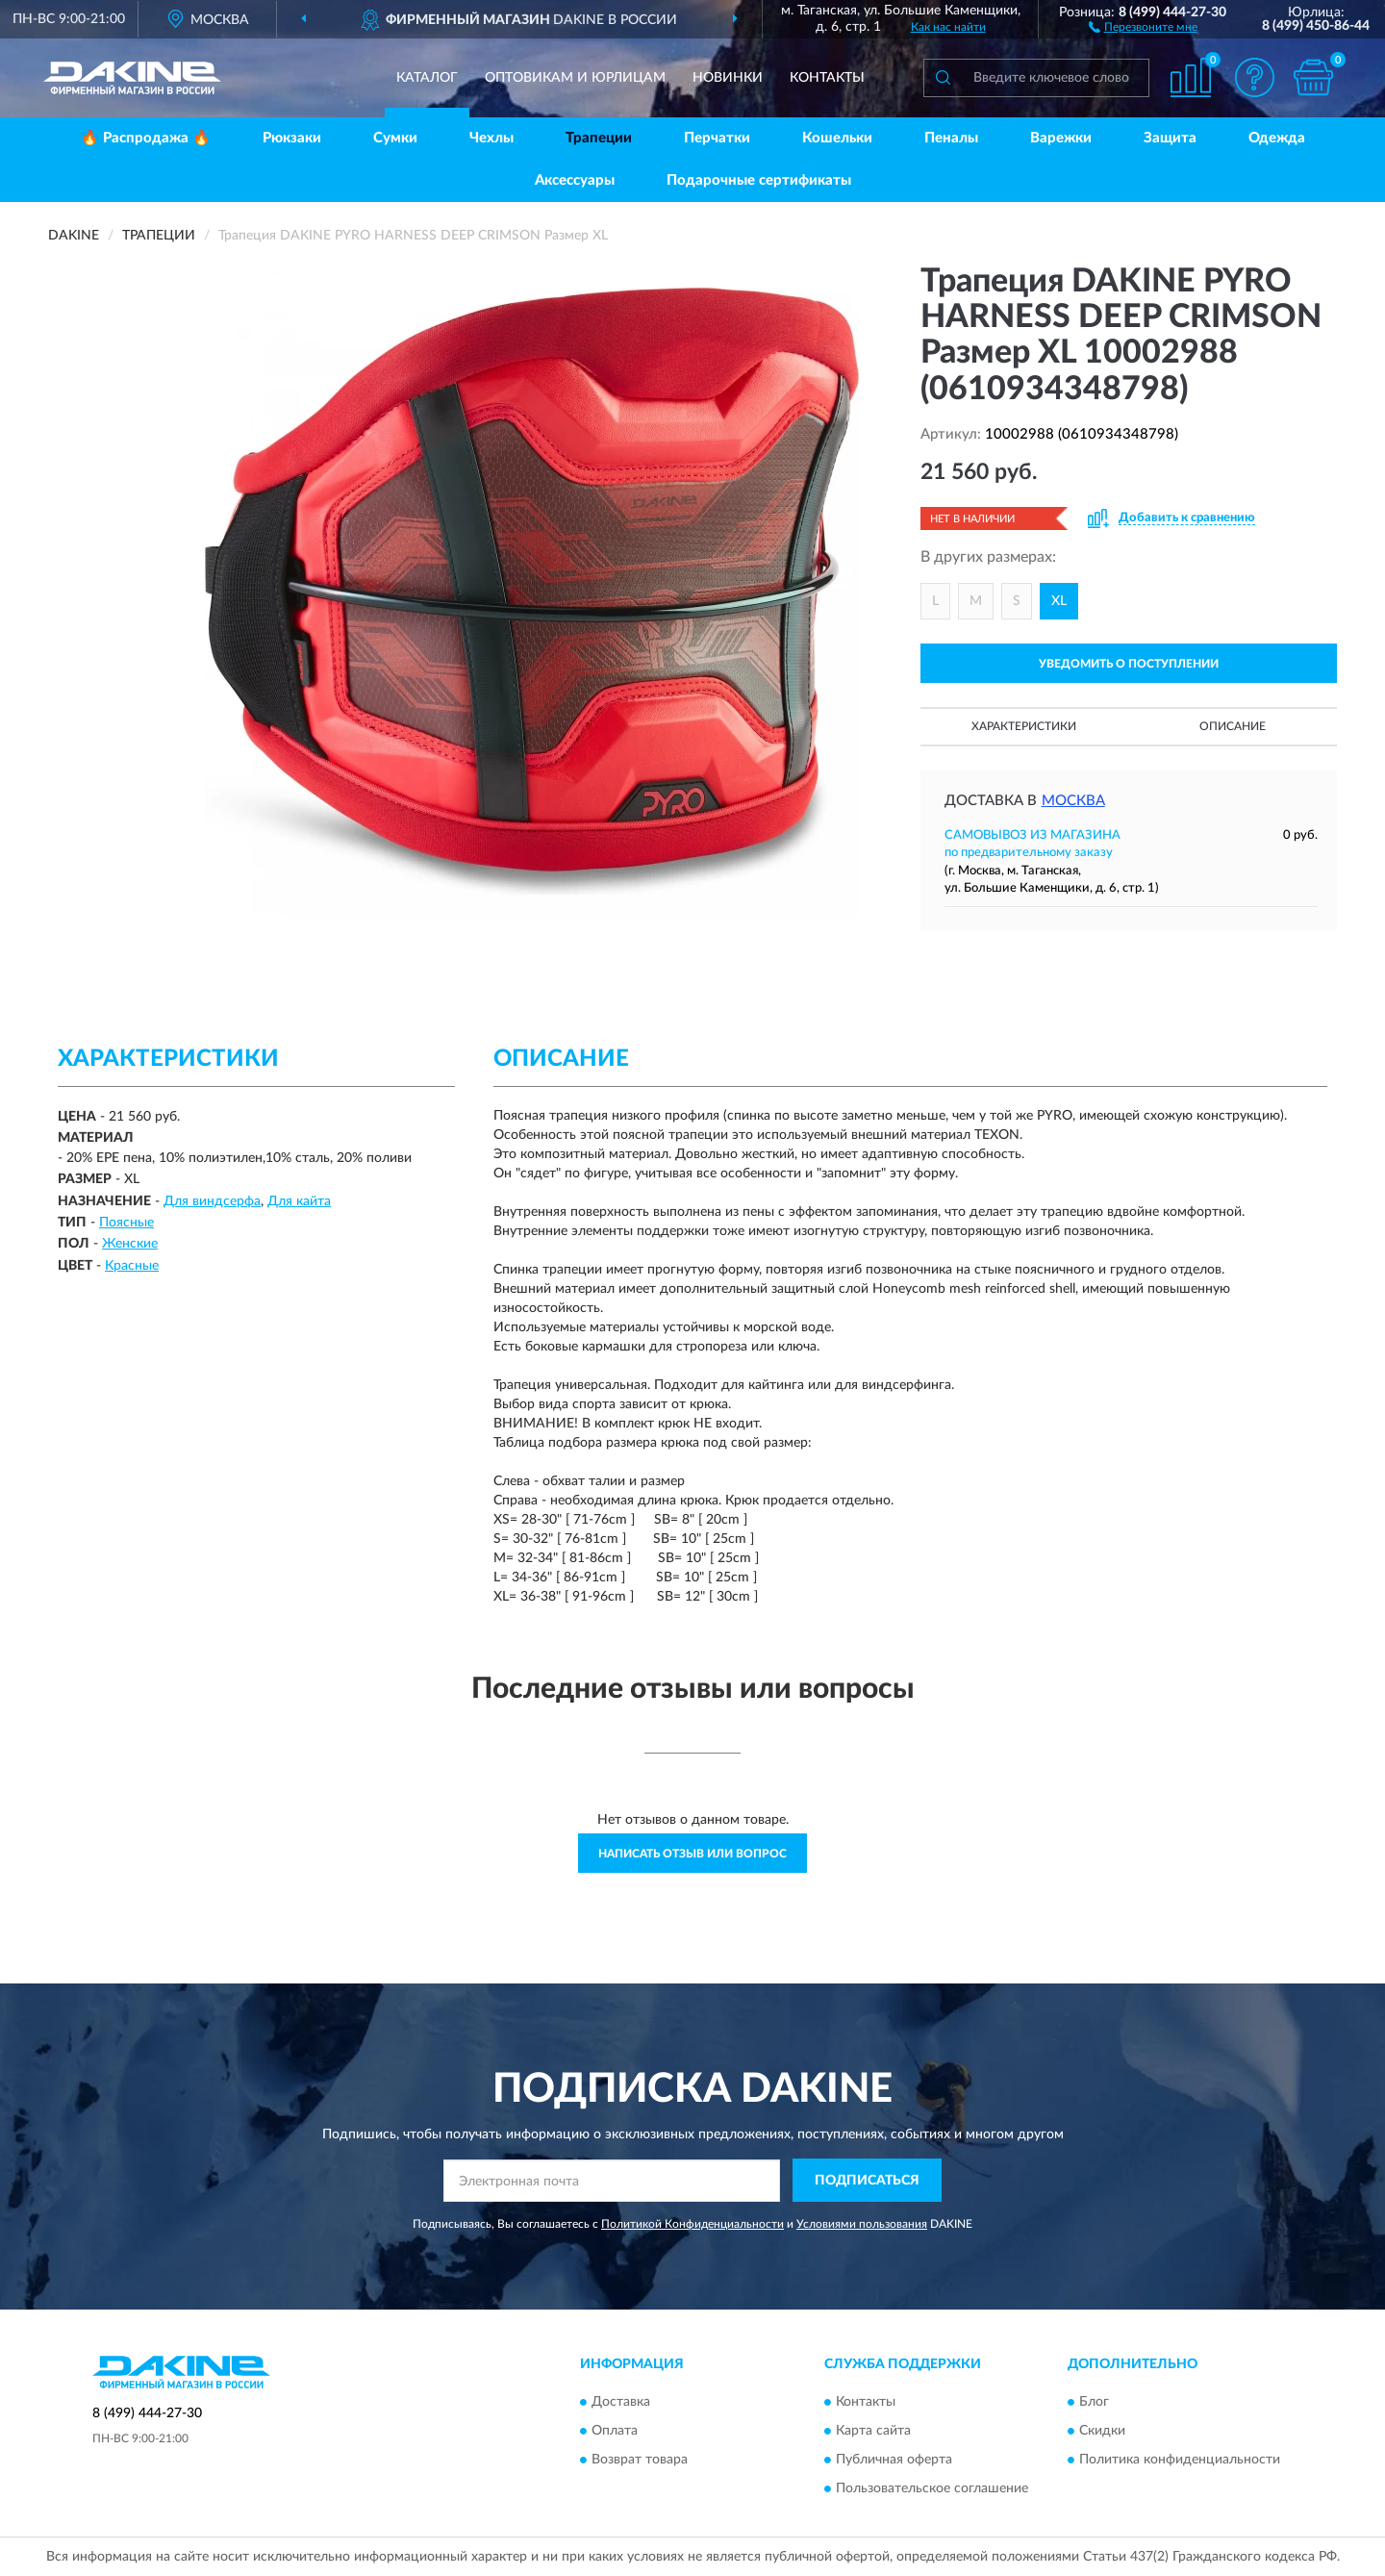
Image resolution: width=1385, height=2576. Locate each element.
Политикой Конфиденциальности (692, 2224)
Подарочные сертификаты (759, 180)
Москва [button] (1073, 801)
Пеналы (951, 138)
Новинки (727, 78)
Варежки (1061, 138)
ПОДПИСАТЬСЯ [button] (867, 2180)
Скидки (1102, 2430)
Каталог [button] (427, 78)
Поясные (126, 1222)
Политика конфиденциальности (1179, 2459)
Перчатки (717, 138)
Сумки (395, 138)
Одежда (1276, 138)
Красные (132, 1266)
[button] (1143, 26)
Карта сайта (873, 2430)
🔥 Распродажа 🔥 (146, 138)
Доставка (621, 2402)
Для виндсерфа (212, 1201)
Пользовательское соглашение (932, 2488)
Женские (130, 1243)
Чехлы (491, 138)
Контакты (827, 78)
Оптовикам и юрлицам (575, 78)
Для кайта (299, 1201)
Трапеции (599, 138)
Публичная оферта (894, 2459)
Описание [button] (1232, 726)
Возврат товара (640, 2459)
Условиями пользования (861, 2224)
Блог (1094, 2402)
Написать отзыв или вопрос (692, 1853)
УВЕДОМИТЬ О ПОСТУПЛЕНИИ (1129, 663)
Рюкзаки (292, 138)
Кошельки (837, 138)
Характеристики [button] (1023, 726)
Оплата (615, 2430)
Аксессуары (575, 180)
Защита (1170, 138)
